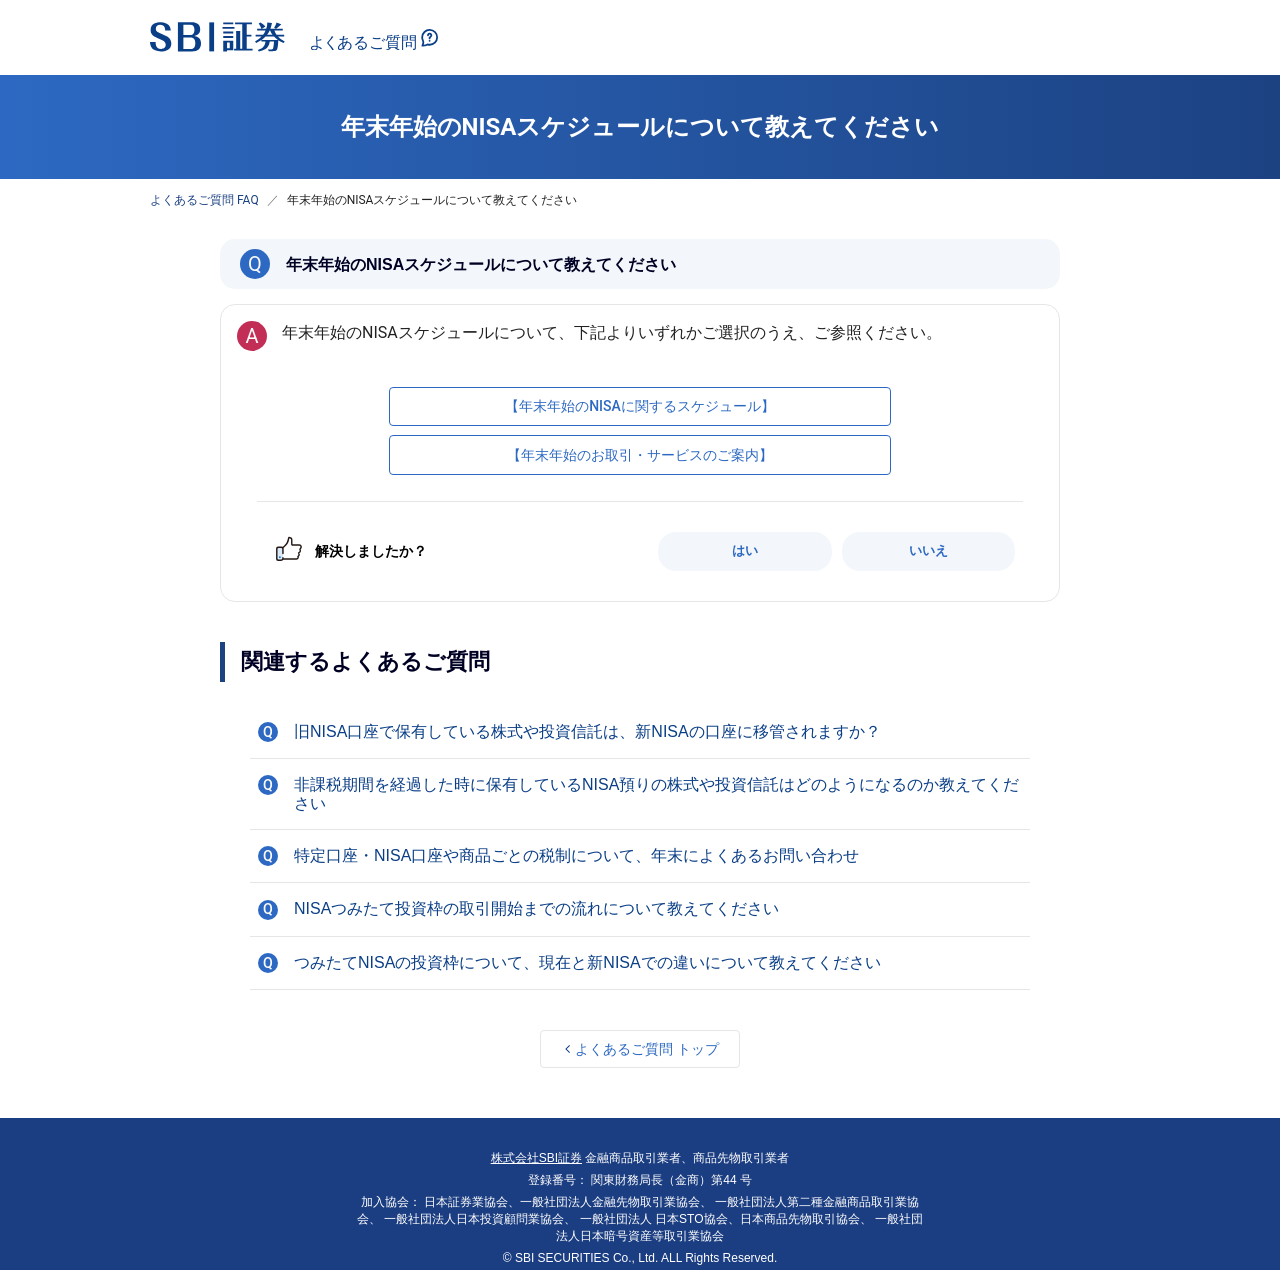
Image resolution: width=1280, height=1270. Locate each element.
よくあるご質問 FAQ (204, 200)
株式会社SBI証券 (536, 1158)
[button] (640, 732)
